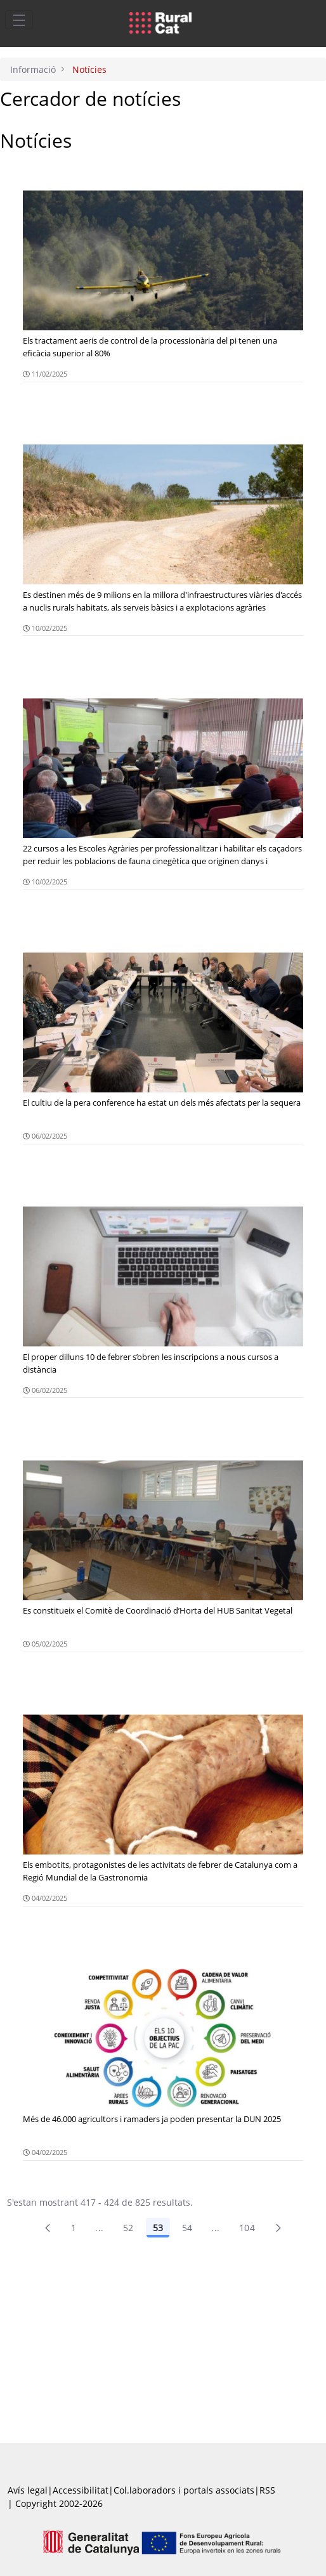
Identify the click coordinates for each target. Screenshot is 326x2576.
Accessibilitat (80, 2490)
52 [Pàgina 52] (128, 2228)
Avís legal (28, 2490)
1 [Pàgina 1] (73, 2228)
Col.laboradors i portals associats (184, 2490)
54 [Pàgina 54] (187, 2228)
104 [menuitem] (247, 2228)
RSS (267, 2490)
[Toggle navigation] (19, 19)
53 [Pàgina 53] (158, 2228)
